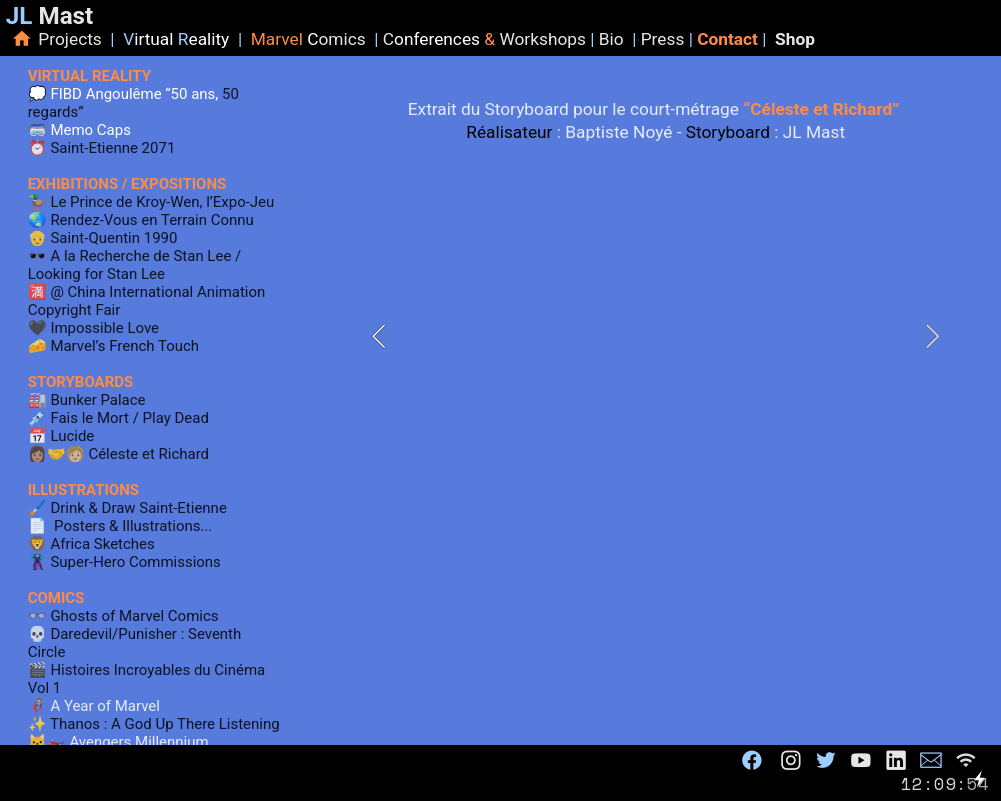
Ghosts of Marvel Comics (133, 616)
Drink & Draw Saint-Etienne (137, 508)
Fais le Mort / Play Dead (129, 418)
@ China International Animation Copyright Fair (147, 301)
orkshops (549, 39)
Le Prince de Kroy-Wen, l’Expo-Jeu (162, 202)
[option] (655, 336)
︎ (896, 760)
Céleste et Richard (148, 454)
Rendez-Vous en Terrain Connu (151, 220)
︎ (791, 760)
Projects (74, 39)
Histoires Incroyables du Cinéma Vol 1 (147, 679)
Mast (49, 16)
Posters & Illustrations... (133, 526)
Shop (795, 39)
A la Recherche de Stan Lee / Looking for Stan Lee (135, 265)
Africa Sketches (102, 544)
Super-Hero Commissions (135, 562)
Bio (615, 39)
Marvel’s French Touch (123, 346)
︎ (861, 760)
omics (336, 39)
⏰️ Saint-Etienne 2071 (102, 148)
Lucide (72, 436)
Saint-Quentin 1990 (113, 238)
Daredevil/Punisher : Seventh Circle (135, 643)
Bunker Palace (96, 400)
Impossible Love (104, 328)
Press (665, 39)
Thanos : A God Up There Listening (163, 724)
